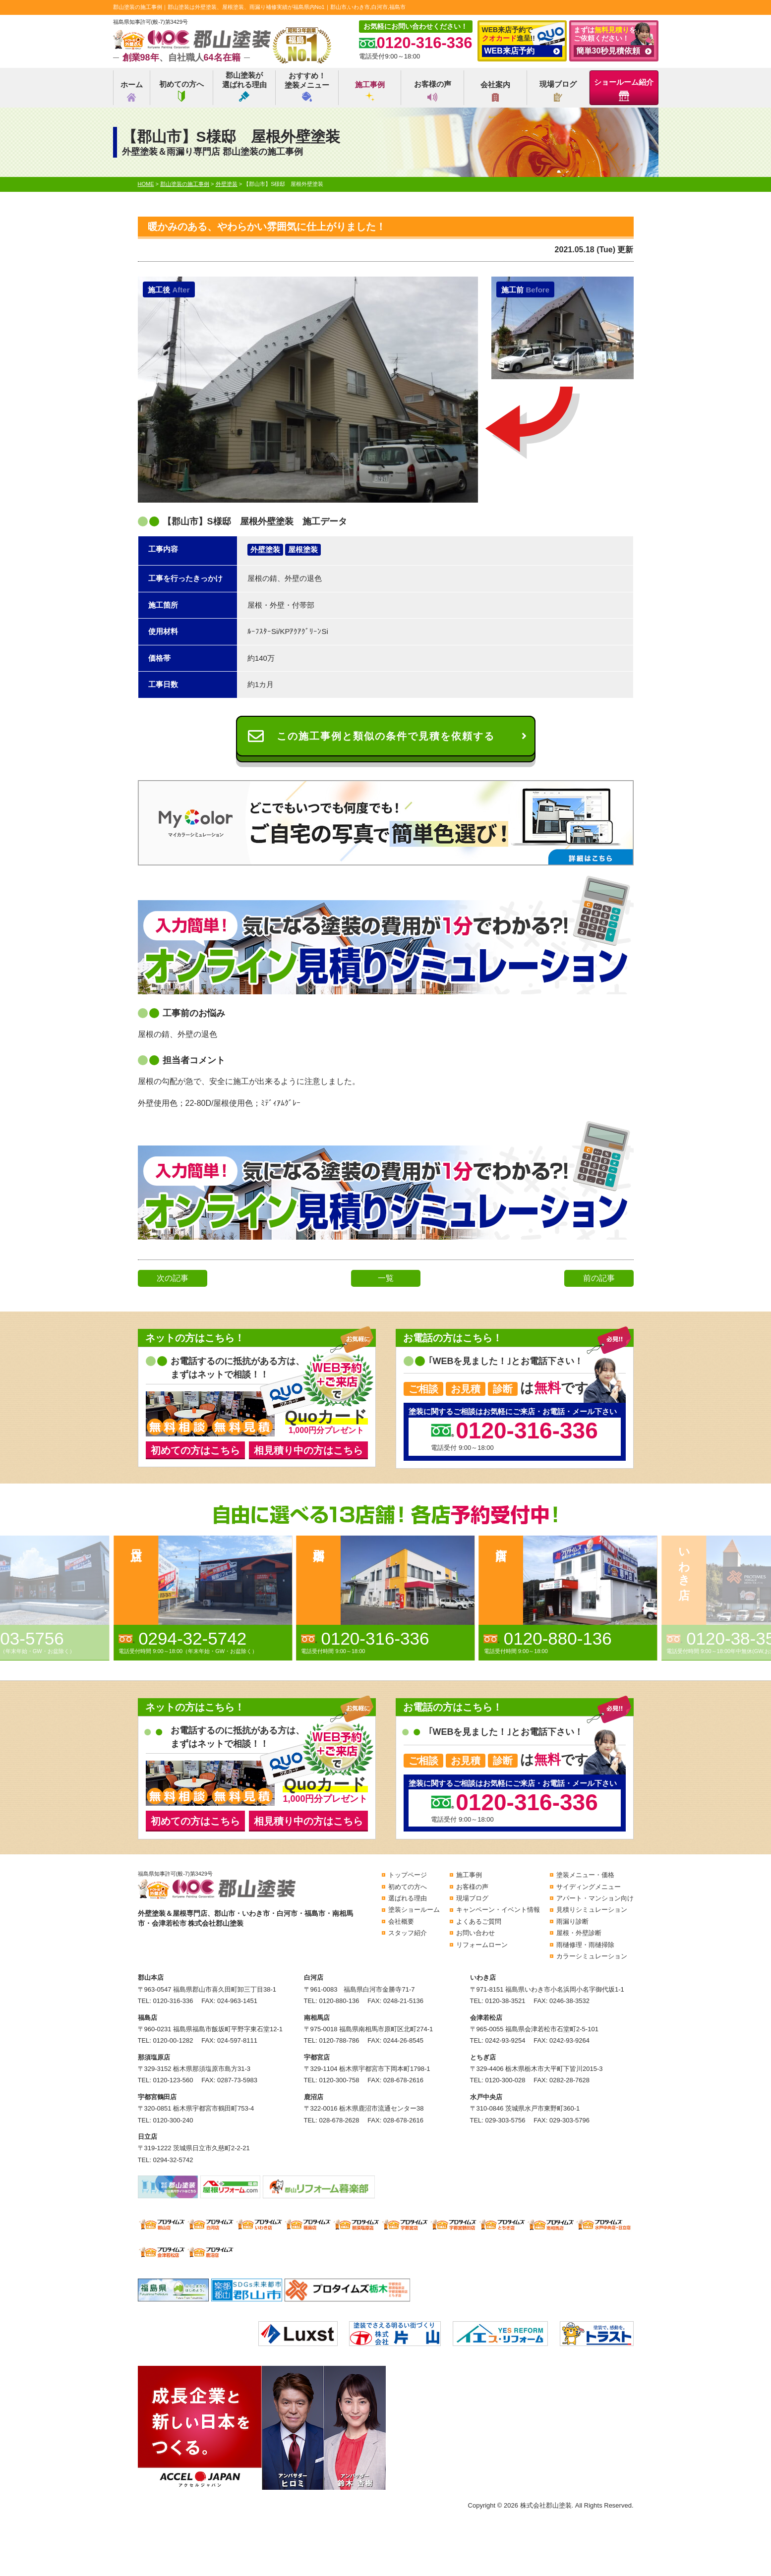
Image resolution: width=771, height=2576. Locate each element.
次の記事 (172, 1278)
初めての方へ (181, 91)
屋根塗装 (303, 549)
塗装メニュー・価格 (585, 1875)
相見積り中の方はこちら (308, 1450)
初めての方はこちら (195, 1450)
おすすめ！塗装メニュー (307, 86)
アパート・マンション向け (595, 1898)
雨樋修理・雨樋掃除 (585, 1944)
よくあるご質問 (478, 1921)
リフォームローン (482, 1944)
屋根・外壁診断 (578, 1933)
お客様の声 (432, 91)
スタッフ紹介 (407, 1933)
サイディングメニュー (588, 1886)
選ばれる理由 (407, 1898)
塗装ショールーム (414, 1909)
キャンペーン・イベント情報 (498, 1909)
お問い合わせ (475, 1933)
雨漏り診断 (572, 1921)
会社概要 (401, 1921)
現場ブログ (558, 91)
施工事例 (370, 91)
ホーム (131, 91)
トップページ (407, 1875)
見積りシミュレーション (591, 1909)
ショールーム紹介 (623, 89)
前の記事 (599, 1278)
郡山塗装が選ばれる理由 (244, 86)
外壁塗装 (265, 549)
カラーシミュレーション (591, 1956)
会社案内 (495, 91)
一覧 (386, 1278)
